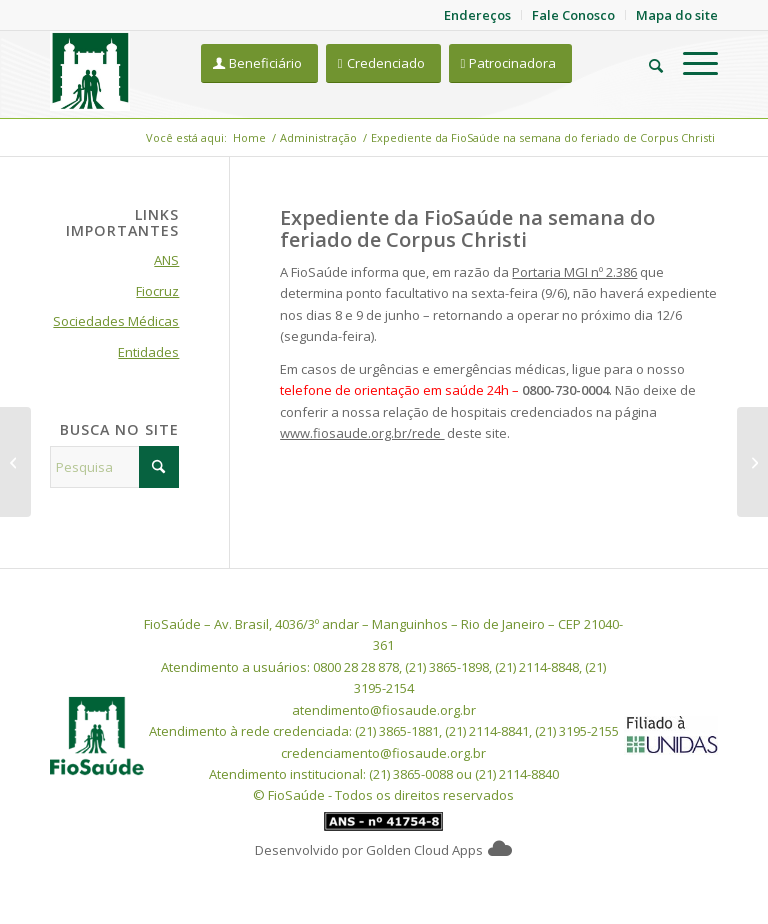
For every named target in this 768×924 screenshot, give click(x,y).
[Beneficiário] (259, 63)
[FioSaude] (90, 71)
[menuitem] (646, 63)
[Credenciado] (383, 63)
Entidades (148, 352)
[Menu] (690, 63)
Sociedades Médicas (116, 321)
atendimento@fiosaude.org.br (384, 710)
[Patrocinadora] (511, 63)
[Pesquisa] (646, 63)
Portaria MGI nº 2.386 (574, 272)
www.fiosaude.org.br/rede (362, 433)
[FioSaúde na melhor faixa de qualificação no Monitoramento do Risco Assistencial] (15, 462)
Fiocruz (157, 291)
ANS (166, 260)
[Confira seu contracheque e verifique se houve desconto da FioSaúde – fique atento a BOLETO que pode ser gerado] (752, 462)
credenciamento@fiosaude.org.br (383, 753)
